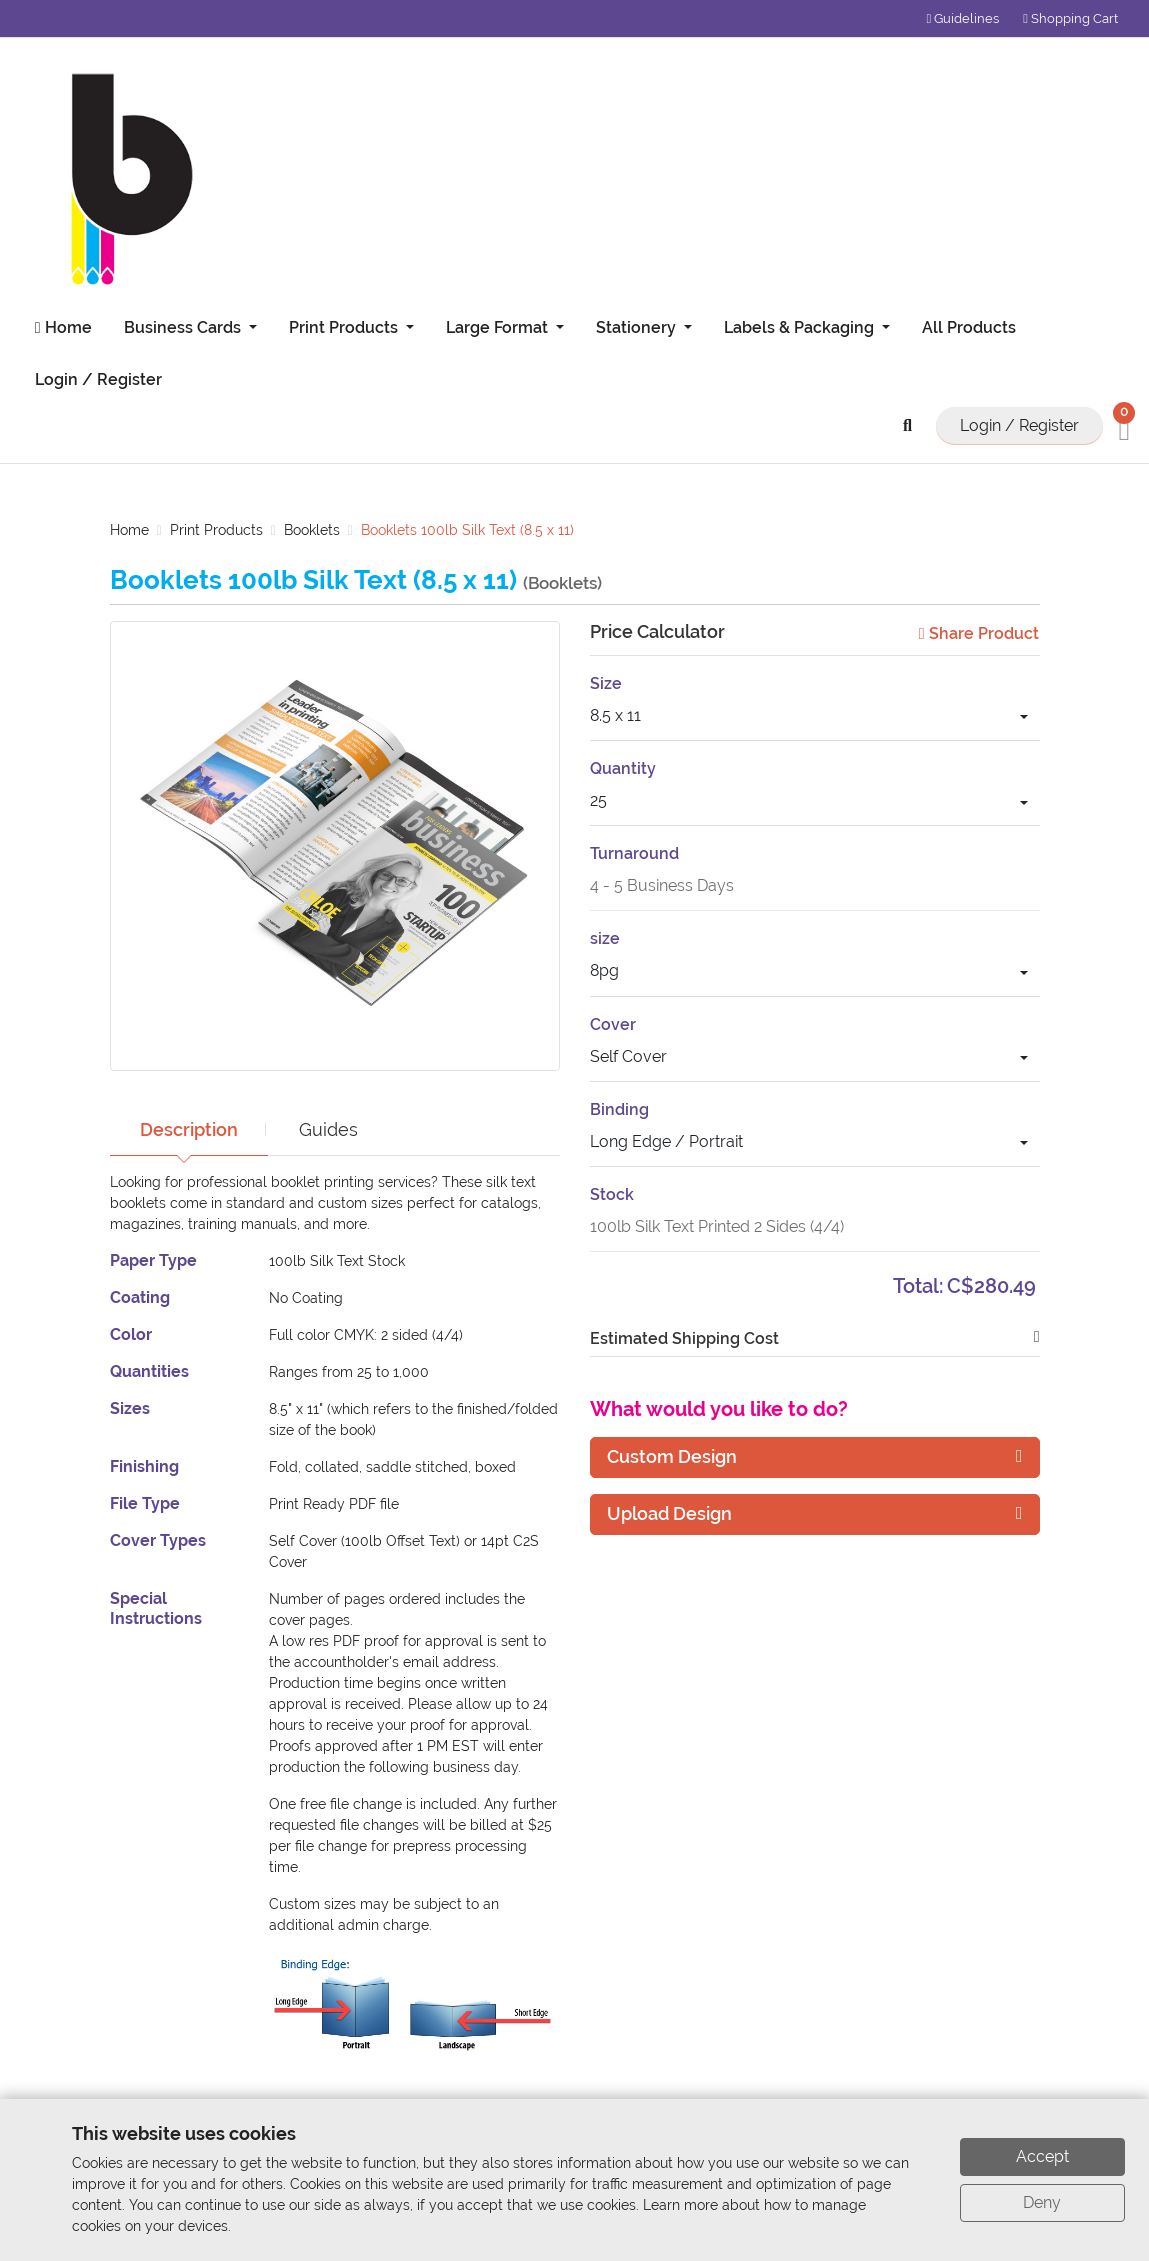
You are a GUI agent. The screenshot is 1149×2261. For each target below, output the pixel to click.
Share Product (979, 633)
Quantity (623, 768)
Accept (1042, 2156)
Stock (612, 1194)
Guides (333, 1129)
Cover (613, 1024)
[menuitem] (59, 328)
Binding (619, 1109)
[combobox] (815, 718)
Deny (1042, 2202)
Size (606, 683)
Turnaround (634, 853)
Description (191, 1129)
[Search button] (911, 425)
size (605, 938)
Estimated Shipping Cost (684, 1338)
